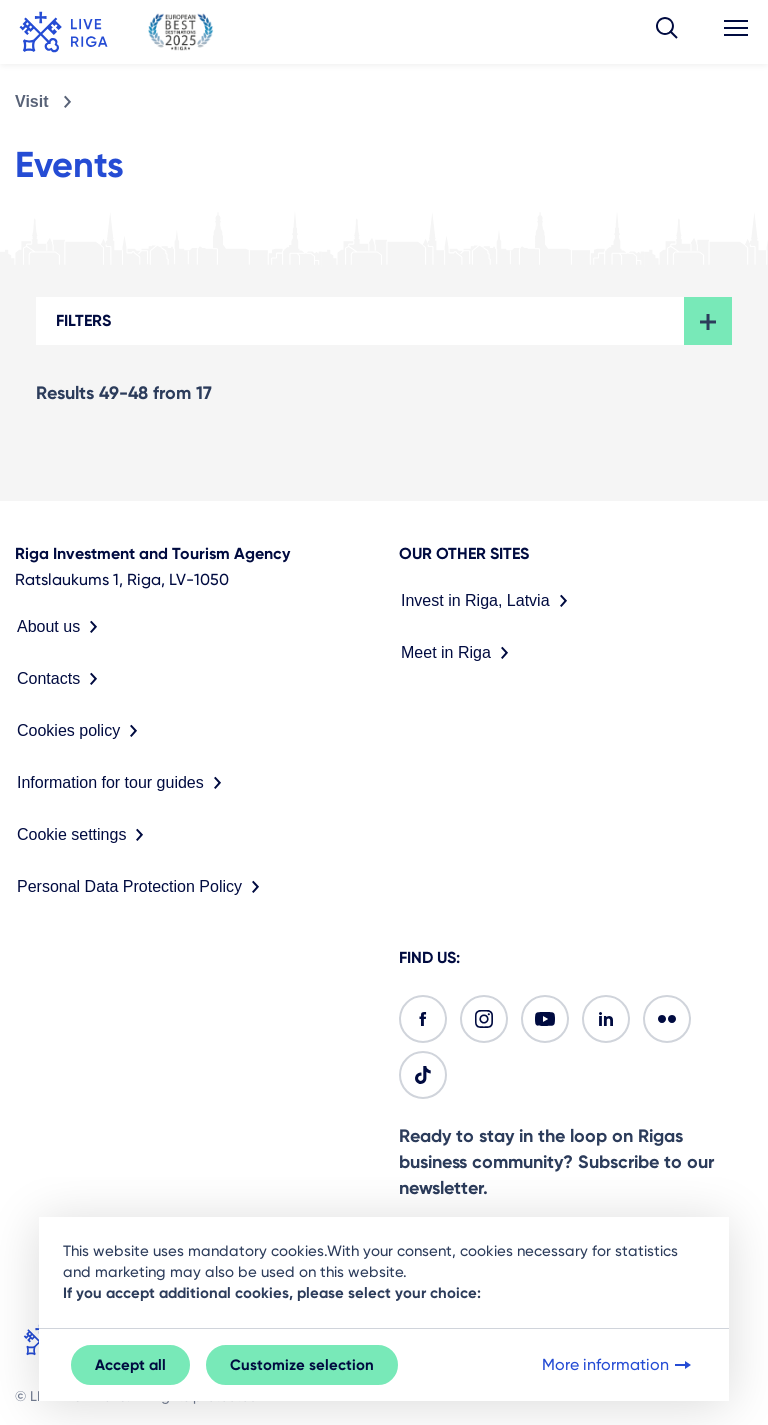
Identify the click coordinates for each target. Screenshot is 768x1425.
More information (618, 1365)
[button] (667, 32)
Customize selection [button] (302, 1365)
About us (61, 627)
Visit (32, 101)
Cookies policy (81, 731)
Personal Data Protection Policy (142, 887)
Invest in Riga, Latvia (488, 601)
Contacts (61, 679)
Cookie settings (84, 835)
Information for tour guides (123, 783)
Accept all (130, 1365)
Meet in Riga (459, 653)
